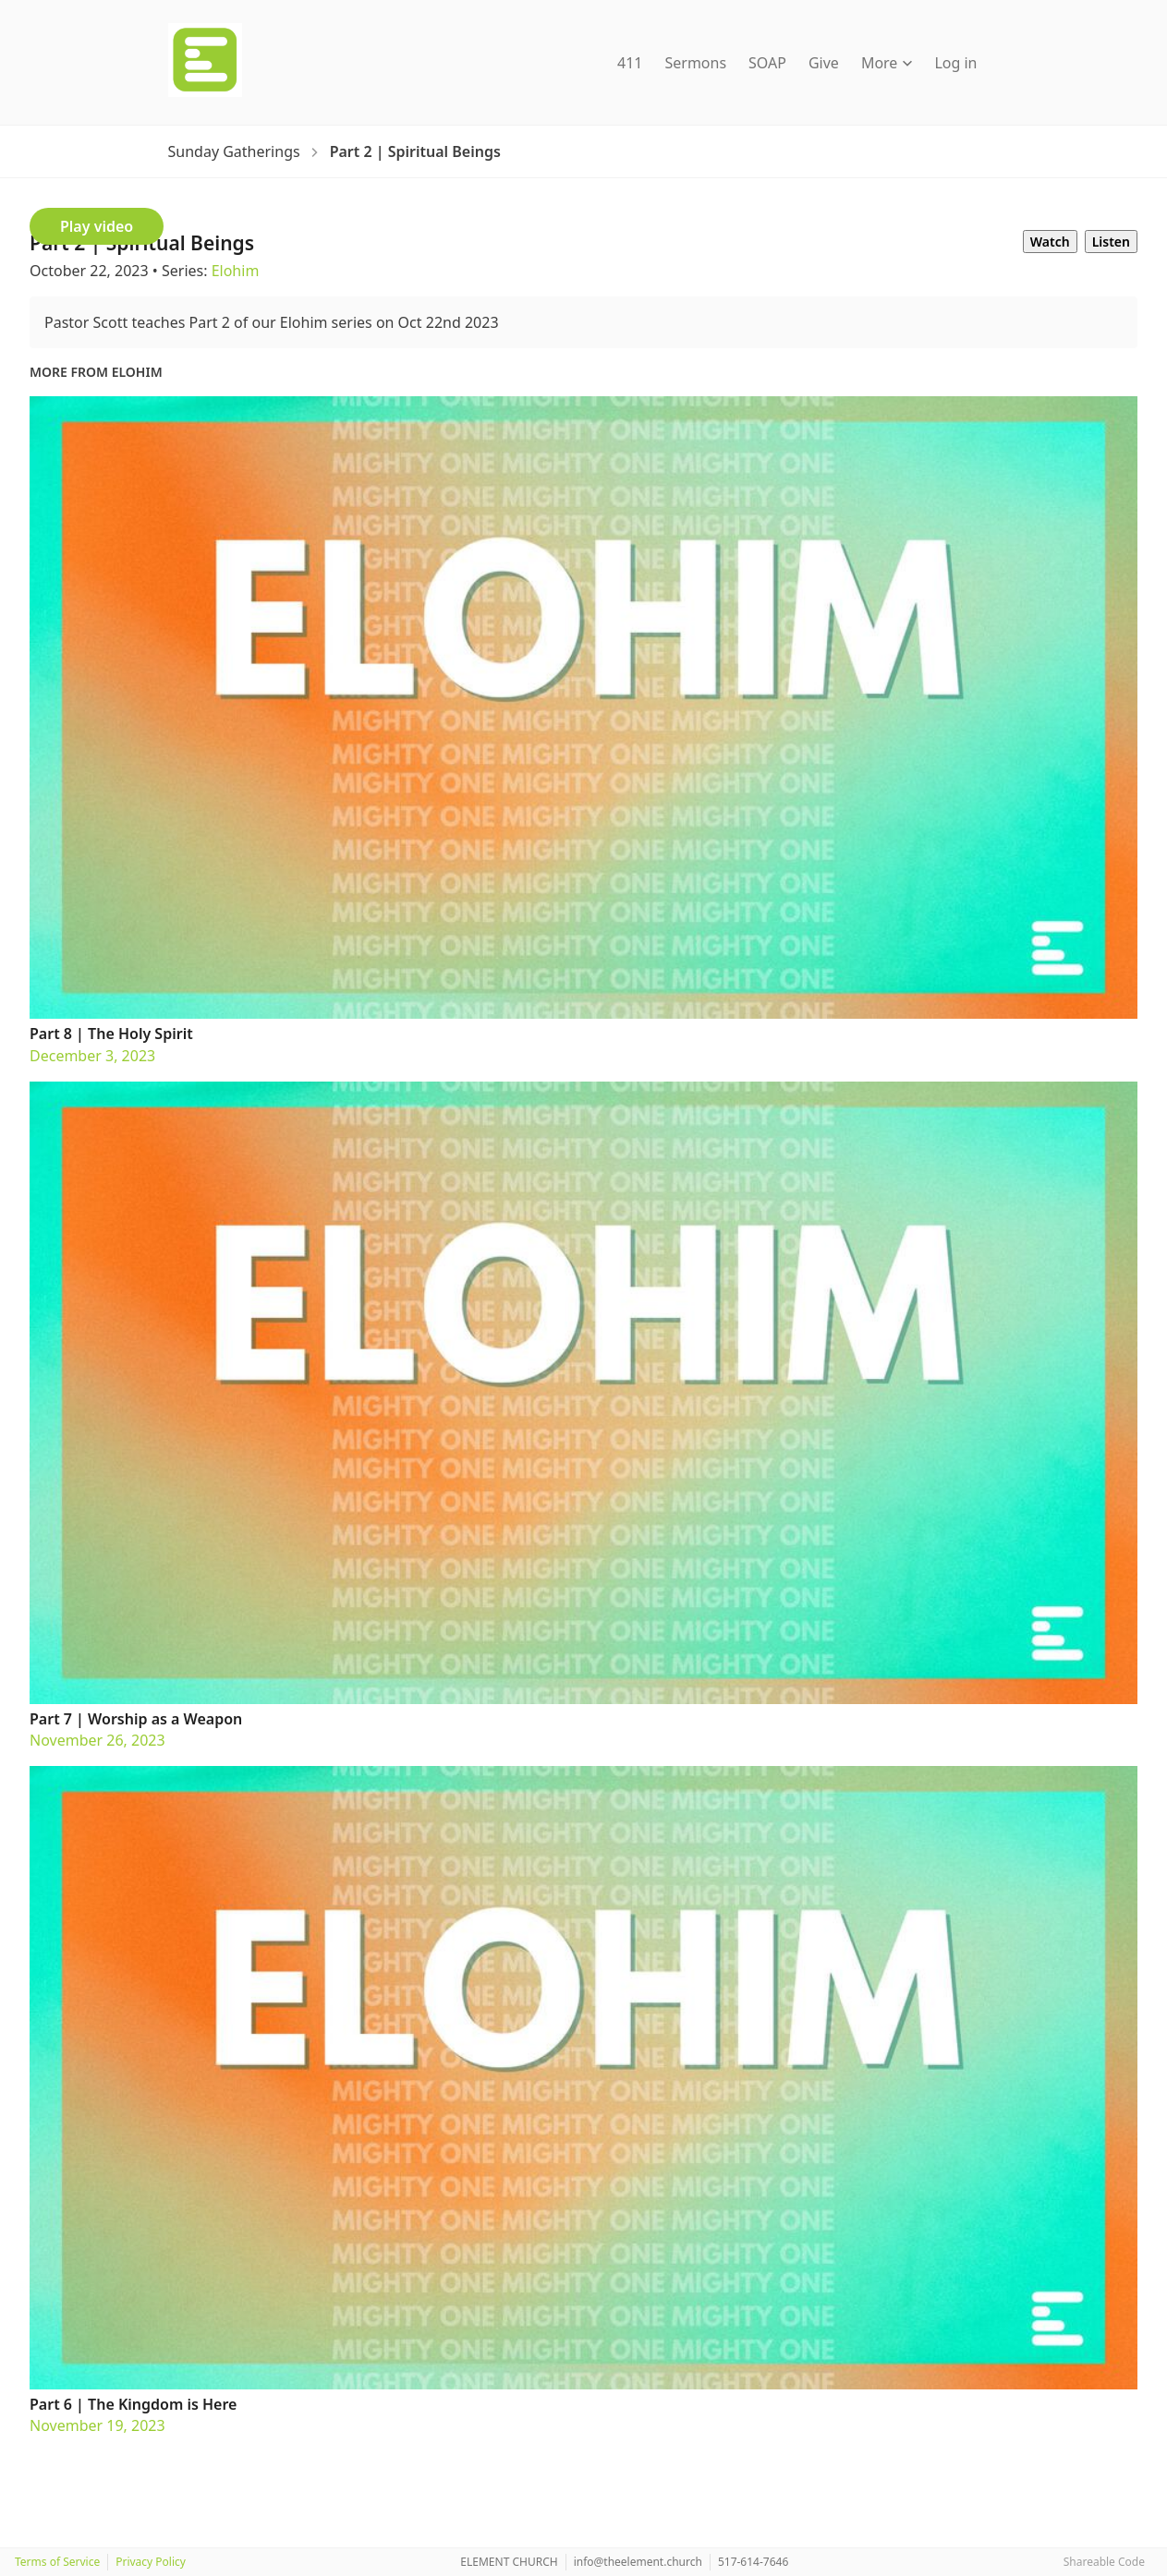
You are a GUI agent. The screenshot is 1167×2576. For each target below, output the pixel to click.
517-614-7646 (753, 2562)
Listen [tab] (1111, 241)
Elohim (236, 270)
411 (629, 63)
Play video (96, 226)
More (887, 63)
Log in (955, 63)
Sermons (695, 63)
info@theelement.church (638, 2562)
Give (823, 63)
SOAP (767, 63)
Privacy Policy (150, 2562)
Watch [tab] (1050, 241)
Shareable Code (1104, 2562)
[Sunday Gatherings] (234, 151)
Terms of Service (57, 2562)
